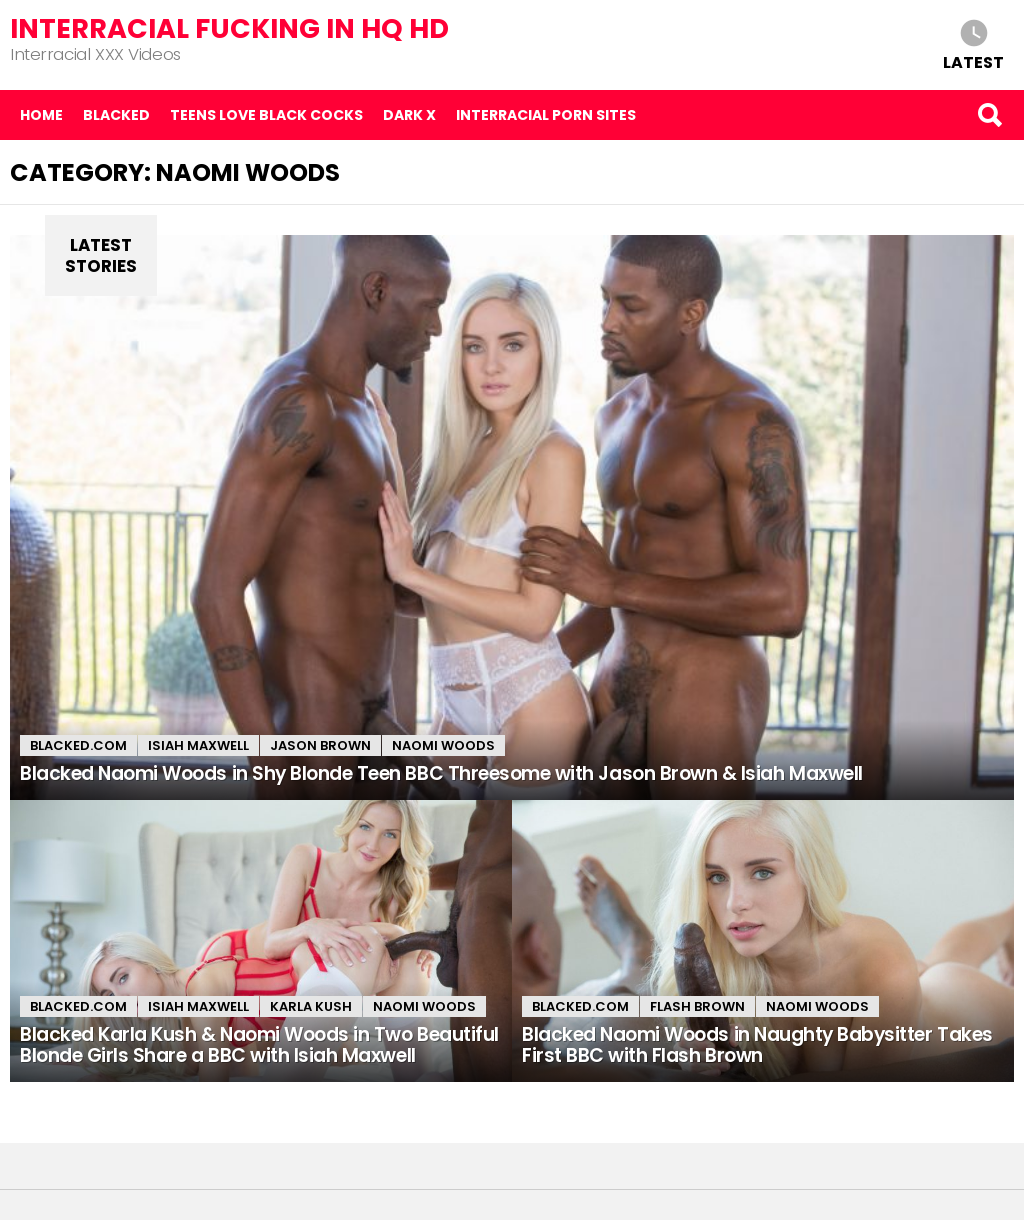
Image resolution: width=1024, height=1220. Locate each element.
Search (989, 115)
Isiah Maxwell (198, 745)
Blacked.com (78, 745)
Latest (973, 61)
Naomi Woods (443, 745)
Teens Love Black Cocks (266, 115)
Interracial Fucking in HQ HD (229, 28)
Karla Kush (311, 1006)
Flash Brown (697, 1006)
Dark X (409, 115)
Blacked (116, 115)
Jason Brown (320, 745)
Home (41, 115)
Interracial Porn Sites (546, 115)
